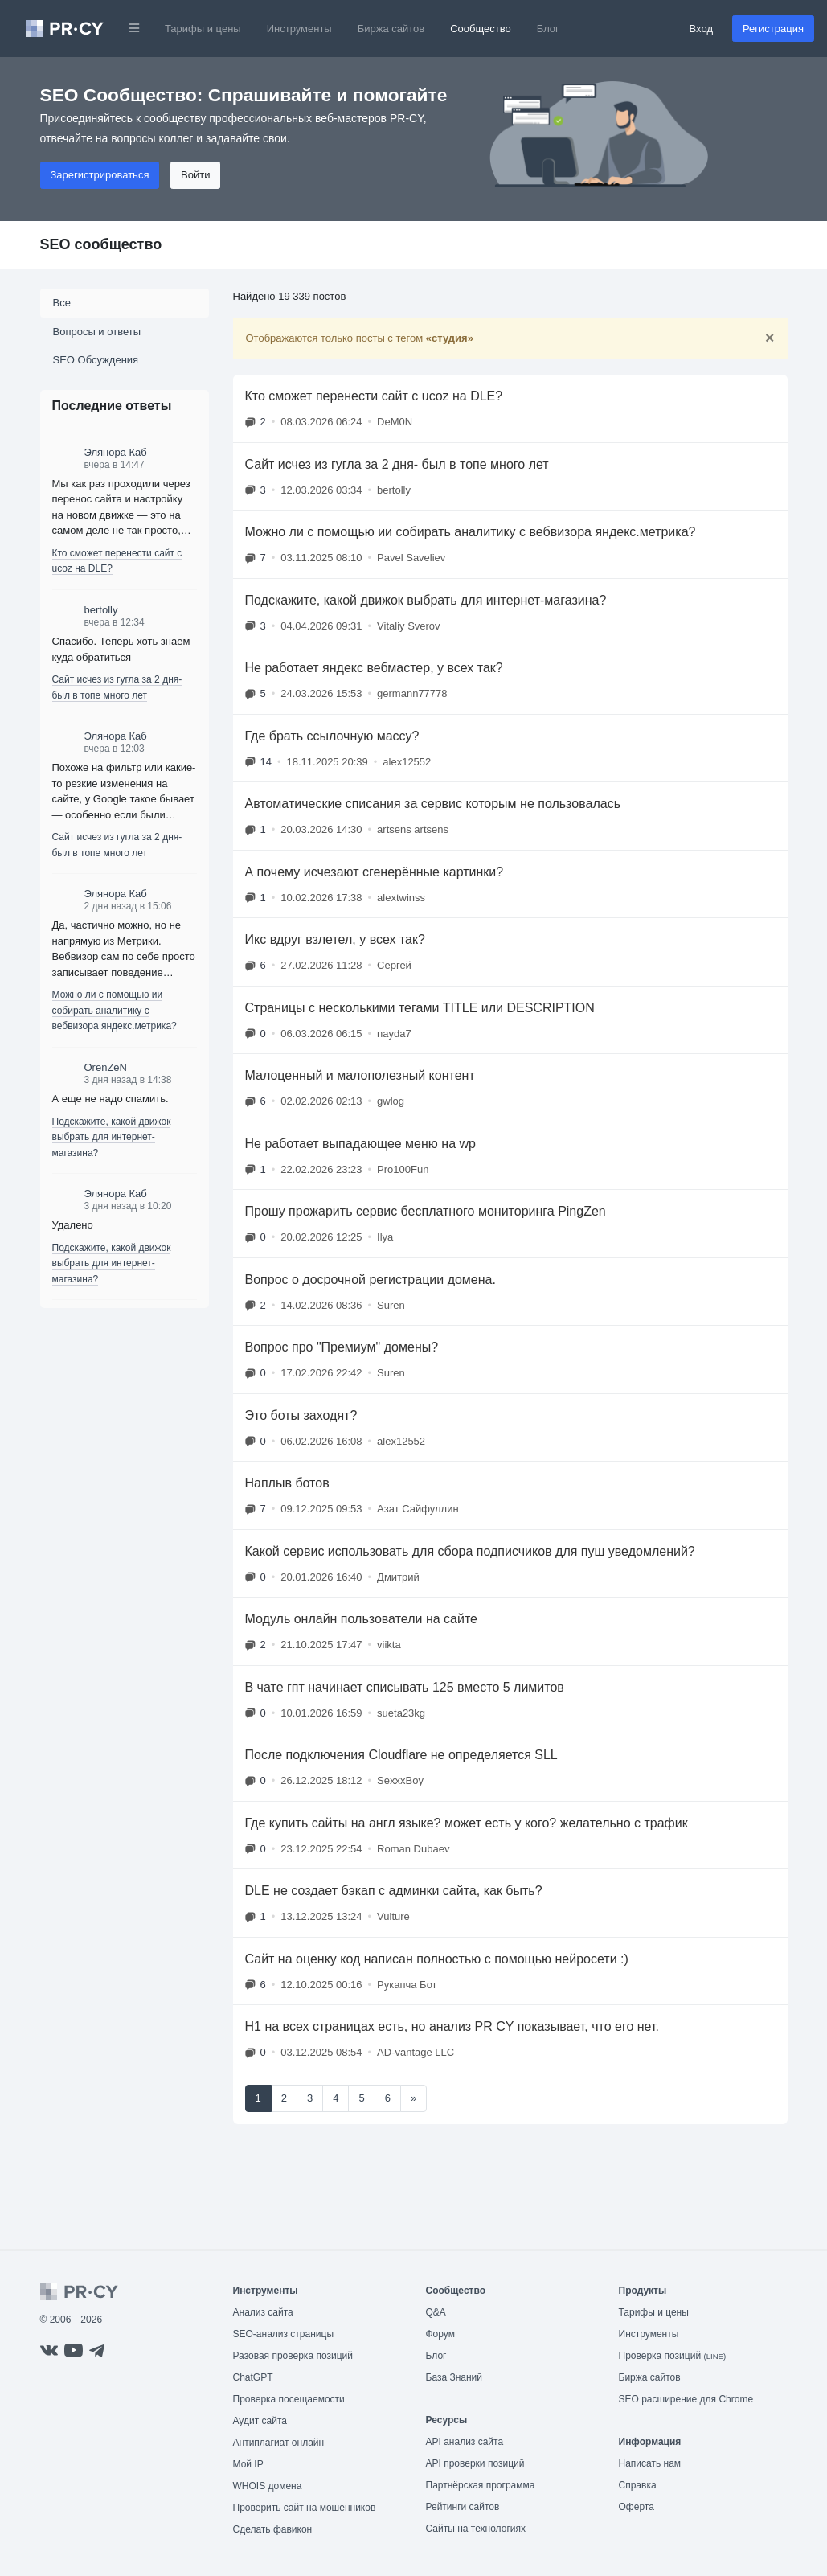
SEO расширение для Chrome (686, 2399)
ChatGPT (253, 2377)
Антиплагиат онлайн (279, 2442)
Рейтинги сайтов (463, 2506)
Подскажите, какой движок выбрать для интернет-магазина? (111, 1137)
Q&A (436, 2312)
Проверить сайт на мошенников (304, 2507)
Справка (638, 2485)
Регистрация (773, 29)
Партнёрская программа (480, 2485)
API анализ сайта (465, 2441)
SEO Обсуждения (96, 360)
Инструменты (299, 29)
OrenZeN (105, 1067)
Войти (195, 175)
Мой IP (248, 2464)
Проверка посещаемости (289, 2399)
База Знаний (454, 2377)
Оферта (636, 2506)
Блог (548, 29)
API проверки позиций (475, 2463)
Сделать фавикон (273, 2529)
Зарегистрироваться (100, 175)
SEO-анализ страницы (283, 2334)
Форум (440, 2334)
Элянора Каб (115, 452)
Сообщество (480, 29)
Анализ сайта (263, 2312)
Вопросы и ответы (97, 332)
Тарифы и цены (203, 29)
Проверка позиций (673, 2355)
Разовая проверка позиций (293, 2355)
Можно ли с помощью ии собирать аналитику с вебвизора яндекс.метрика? (114, 1010)
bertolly (101, 610)
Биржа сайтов (391, 29)
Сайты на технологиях (476, 2528)
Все (62, 303)
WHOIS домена (267, 2486)
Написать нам (650, 2463)
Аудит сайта (260, 2420)
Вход (701, 29)
